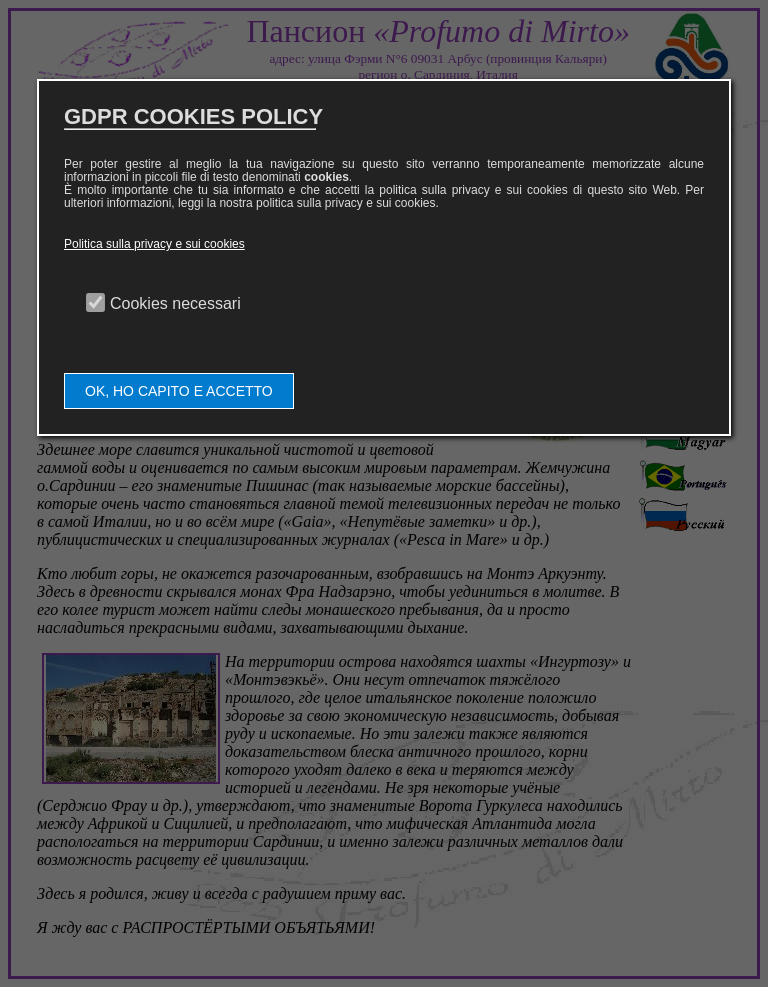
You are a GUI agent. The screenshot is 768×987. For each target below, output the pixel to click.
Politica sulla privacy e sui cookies (154, 244)
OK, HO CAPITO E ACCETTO (179, 391)
